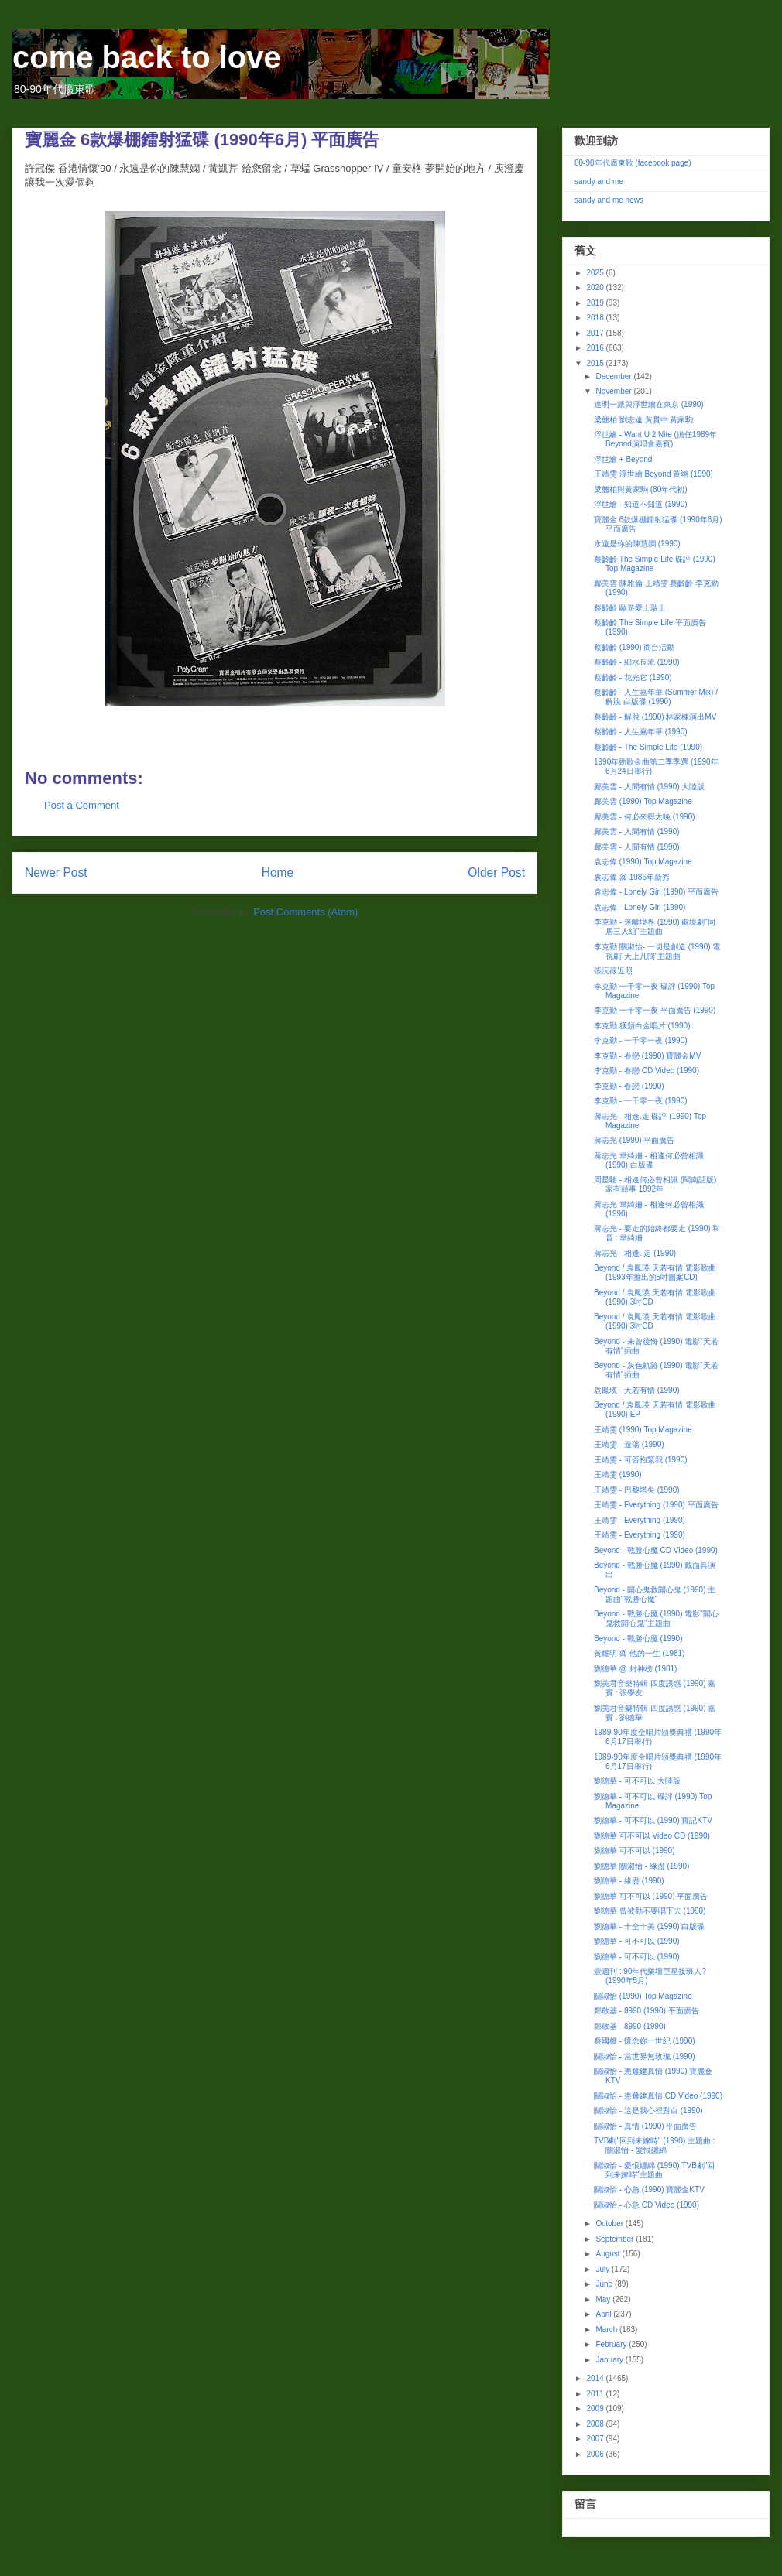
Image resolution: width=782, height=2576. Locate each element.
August (608, 2253)
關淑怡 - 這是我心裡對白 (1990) (648, 2110)
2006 (595, 2454)
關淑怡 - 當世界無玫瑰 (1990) (644, 2056)
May (603, 2299)
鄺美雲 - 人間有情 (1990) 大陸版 (649, 786)
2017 (595, 333)
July (603, 2269)
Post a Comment (81, 805)
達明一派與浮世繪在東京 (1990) (649, 404)
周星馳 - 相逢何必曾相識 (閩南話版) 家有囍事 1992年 (655, 1184)
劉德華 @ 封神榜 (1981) (635, 1668)
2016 (595, 348)
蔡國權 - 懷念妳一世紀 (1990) (644, 2041)
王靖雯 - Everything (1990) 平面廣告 (656, 1504)
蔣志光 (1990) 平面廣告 (634, 1140)
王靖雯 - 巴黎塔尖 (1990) (637, 1490)
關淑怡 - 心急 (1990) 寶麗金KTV (649, 2189)
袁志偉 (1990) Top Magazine (643, 861)
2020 (595, 287)
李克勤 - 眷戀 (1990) (629, 1086)
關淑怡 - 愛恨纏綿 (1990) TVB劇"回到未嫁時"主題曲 (654, 2170)
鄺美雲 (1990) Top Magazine (643, 801)
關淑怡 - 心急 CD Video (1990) (646, 2205)
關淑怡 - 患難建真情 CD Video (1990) (658, 2096)
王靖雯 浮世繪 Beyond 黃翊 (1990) (653, 474)
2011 (595, 2394)
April (604, 2314)
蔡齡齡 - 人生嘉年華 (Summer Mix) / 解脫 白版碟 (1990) (656, 697)
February (612, 2344)
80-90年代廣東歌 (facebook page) (632, 163)
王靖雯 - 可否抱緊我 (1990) (641, 1460)
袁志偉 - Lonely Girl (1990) (639, 907)
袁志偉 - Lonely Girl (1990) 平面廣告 (656, 892)
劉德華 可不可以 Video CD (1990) (652, 1836)
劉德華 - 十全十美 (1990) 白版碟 (649, 1926)
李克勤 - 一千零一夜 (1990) (641, 1040)
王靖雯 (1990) (618, 1474)
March (607, 2329)
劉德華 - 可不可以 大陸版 (637, 1781)
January (610, 2359)
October (610, 2223)
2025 (595, 273)
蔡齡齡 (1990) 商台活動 (634, 647)
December (614, 376)
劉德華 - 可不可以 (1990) (637, 1941)
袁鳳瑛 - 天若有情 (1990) (637, 1390)
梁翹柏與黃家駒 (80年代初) (641, 489)
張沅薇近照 (613, 970)
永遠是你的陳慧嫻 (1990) (637, 543)
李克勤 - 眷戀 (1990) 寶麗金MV (647, 1056)
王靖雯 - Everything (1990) (639, 1520)
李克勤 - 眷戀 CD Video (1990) (646, 1070)
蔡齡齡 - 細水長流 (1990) (637, 662)
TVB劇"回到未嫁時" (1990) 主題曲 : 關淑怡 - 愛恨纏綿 (654, 2145)
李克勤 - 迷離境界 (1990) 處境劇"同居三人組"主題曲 (654, 927)
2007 (595, 2438)
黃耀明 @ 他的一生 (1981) (639, 1653)
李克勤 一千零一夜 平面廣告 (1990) (654, 1010)
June (604, 2284)
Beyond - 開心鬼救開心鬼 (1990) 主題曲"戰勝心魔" (654, 1594)
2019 (595, 303)
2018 (595, 317)
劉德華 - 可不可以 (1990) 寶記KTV (653, 1820)
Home (278, 872)
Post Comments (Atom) (305, 912)
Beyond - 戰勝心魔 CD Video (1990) (656, 1550)
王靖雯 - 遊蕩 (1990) (629, 1444)
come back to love (146, 57)
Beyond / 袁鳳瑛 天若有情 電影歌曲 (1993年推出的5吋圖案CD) (655, 1272)
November (614, 391)
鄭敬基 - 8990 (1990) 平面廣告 (646, 2010)
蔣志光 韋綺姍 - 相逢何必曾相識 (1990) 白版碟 (649, 1160)
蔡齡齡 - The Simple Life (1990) (648, 747)
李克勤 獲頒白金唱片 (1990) (642, 1025)
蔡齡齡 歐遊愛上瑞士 (630, 608)
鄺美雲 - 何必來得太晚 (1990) (644, 816)
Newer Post (56, 872)
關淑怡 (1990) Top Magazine (643, 1996)
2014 (595, 2378)
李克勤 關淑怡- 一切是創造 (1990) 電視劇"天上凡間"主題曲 (657, 951)
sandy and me (598, 181)
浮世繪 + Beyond (623, 459)
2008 (595, 2424)
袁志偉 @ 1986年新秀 (632, 877)
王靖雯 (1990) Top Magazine (643, 1429)
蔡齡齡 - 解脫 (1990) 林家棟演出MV (655, 717)
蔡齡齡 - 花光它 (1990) (633, 677)
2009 (595, 2408)
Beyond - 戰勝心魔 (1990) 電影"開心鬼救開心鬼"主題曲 (656, 1618)
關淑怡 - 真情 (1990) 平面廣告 (645, 2126)
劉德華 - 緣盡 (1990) (629, 1880)
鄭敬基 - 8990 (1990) (630, 2026)
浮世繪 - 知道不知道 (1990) (641, 504)
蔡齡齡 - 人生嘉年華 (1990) (641, 731)
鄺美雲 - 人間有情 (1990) (637, 831)
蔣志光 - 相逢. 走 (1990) (635, 1253)
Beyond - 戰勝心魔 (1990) (638, 1638)
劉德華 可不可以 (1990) (634, 1850)
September (615, 2239)
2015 (595, 363)
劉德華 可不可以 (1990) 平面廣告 (651, 1896)
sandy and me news (608, 200)
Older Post (496, 872)
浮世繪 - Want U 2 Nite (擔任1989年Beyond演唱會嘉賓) (655, 439)
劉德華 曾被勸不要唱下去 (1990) (649, 1911)
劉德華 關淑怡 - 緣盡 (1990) (641, 1866)
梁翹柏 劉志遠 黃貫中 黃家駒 (643, 420)
